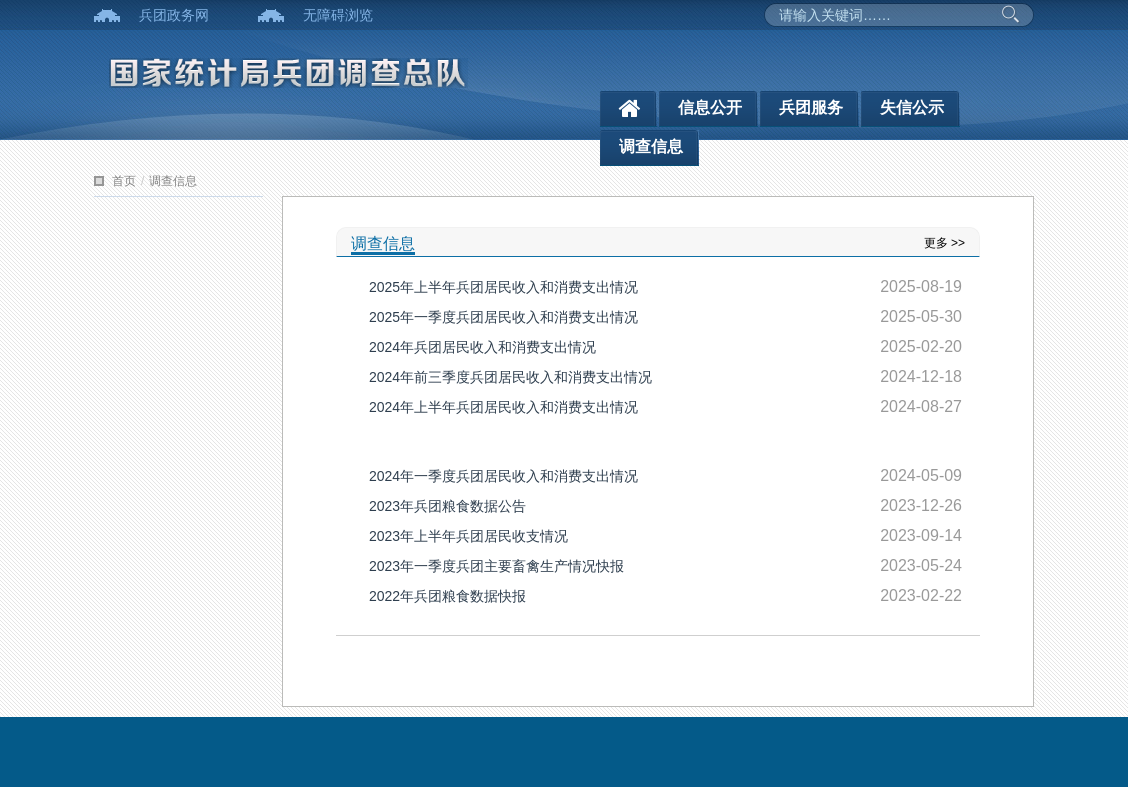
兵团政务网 (174, 15)
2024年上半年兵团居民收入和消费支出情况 (503, 407)
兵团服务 (811, 107)
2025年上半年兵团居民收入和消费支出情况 (503, 287)
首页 (124, 181)
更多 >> (944, 243)
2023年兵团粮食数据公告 (447, 506)
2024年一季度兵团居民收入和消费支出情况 (503, 476)
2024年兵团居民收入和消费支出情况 (482, 347)
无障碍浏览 (338, 15)
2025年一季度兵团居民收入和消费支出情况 (503, 317)
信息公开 (710, 107)
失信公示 (912, 107)
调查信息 (651, 146)
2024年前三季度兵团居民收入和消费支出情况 (510, 377)
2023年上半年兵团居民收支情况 (468, 536)
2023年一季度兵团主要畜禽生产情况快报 (496, 566)
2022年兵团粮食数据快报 (447, 596)
